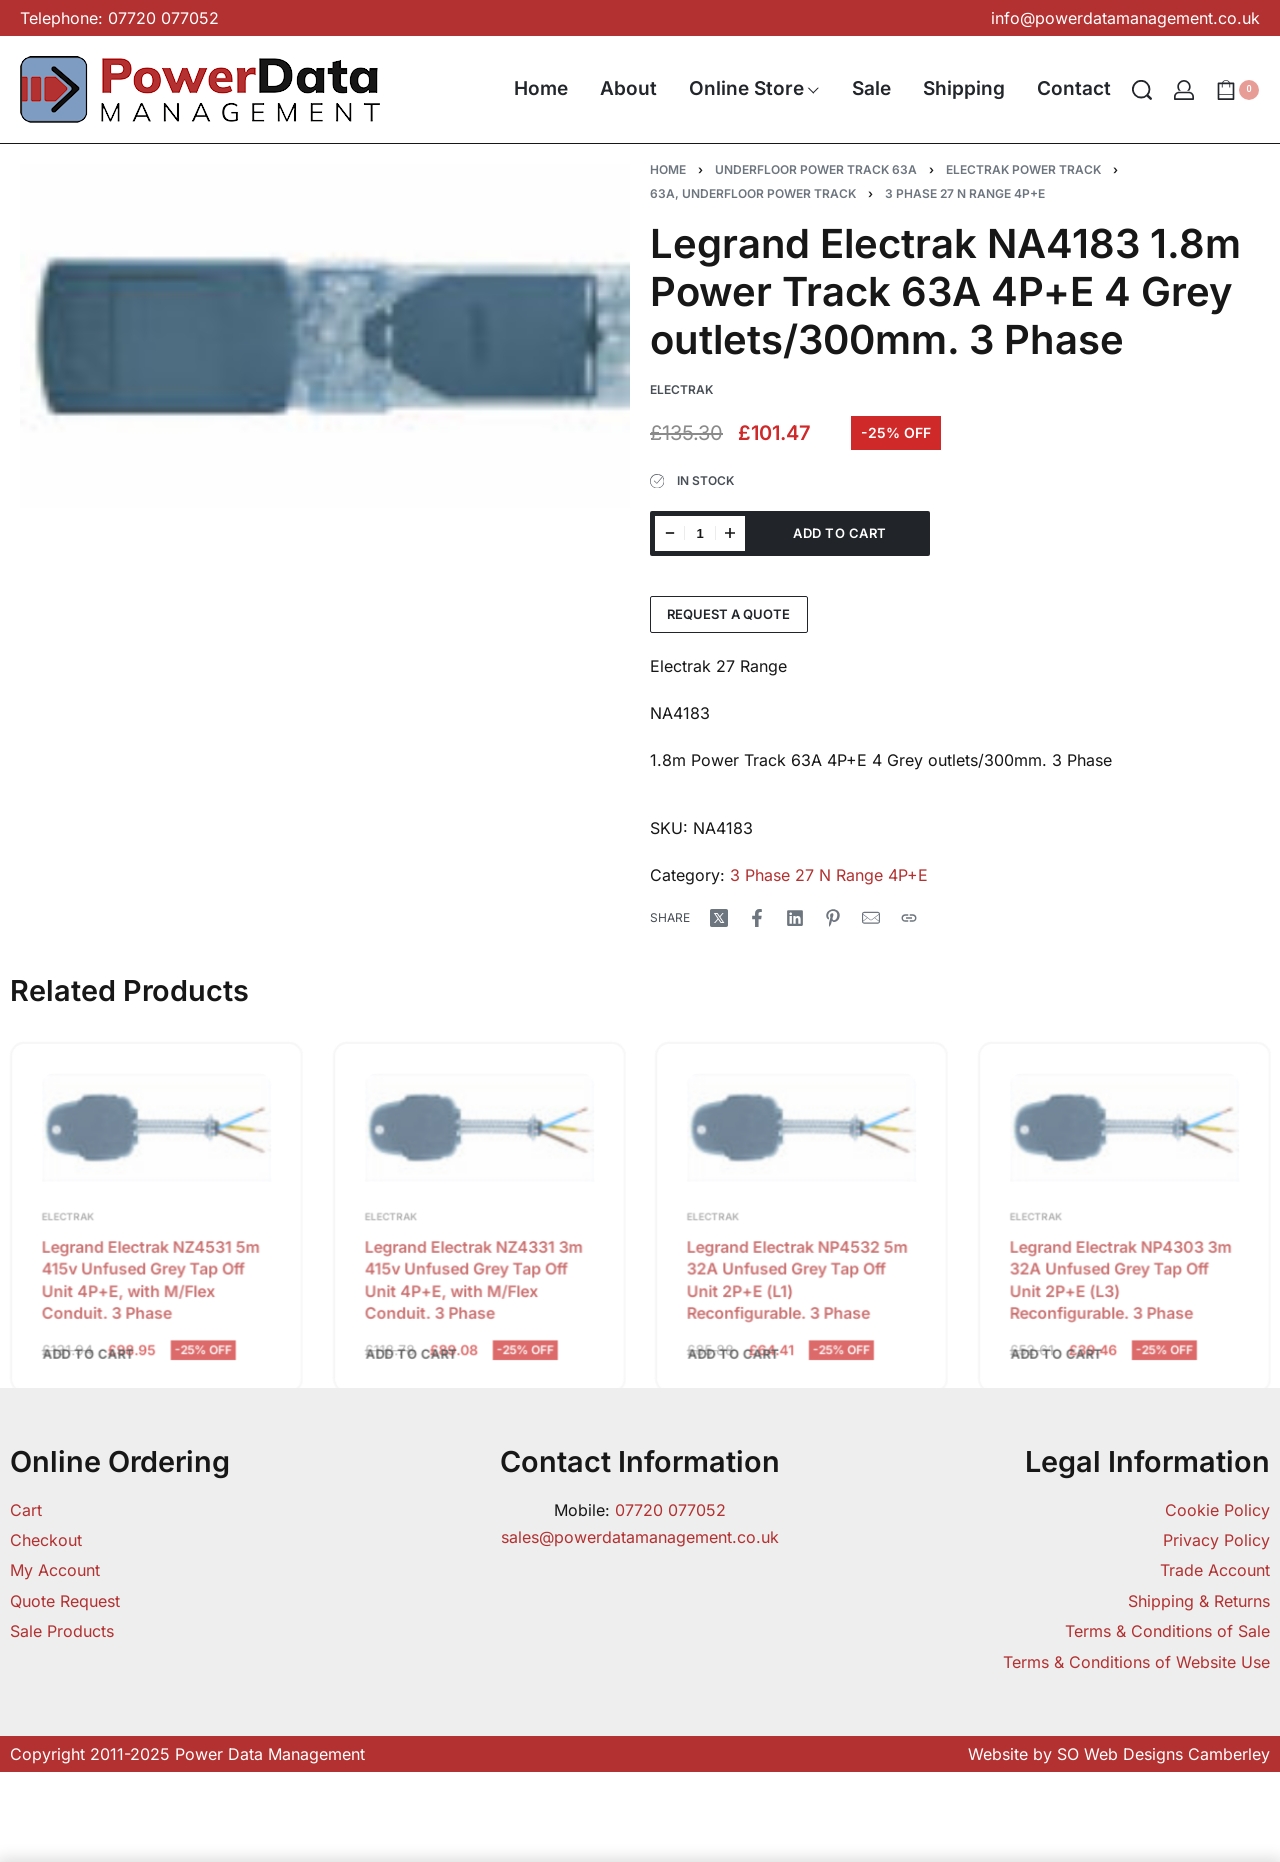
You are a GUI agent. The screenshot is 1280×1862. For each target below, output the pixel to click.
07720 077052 (670, 1510)
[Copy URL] (909, 918)
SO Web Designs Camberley (1163, 1754)
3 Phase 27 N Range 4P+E (965, 193)
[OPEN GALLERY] (325, 336)
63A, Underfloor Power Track (753, 193)
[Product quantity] (700, 533)
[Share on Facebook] (757, 918)
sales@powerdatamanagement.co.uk (640, 1537)
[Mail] (871, 918)
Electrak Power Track (1023, 169)
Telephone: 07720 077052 (119, 18)
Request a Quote (728, 614)
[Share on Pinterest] (833, 918)
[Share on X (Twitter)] (719, 918)
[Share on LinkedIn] (795, 918)
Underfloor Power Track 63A (816, 169)
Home (668, 169)
